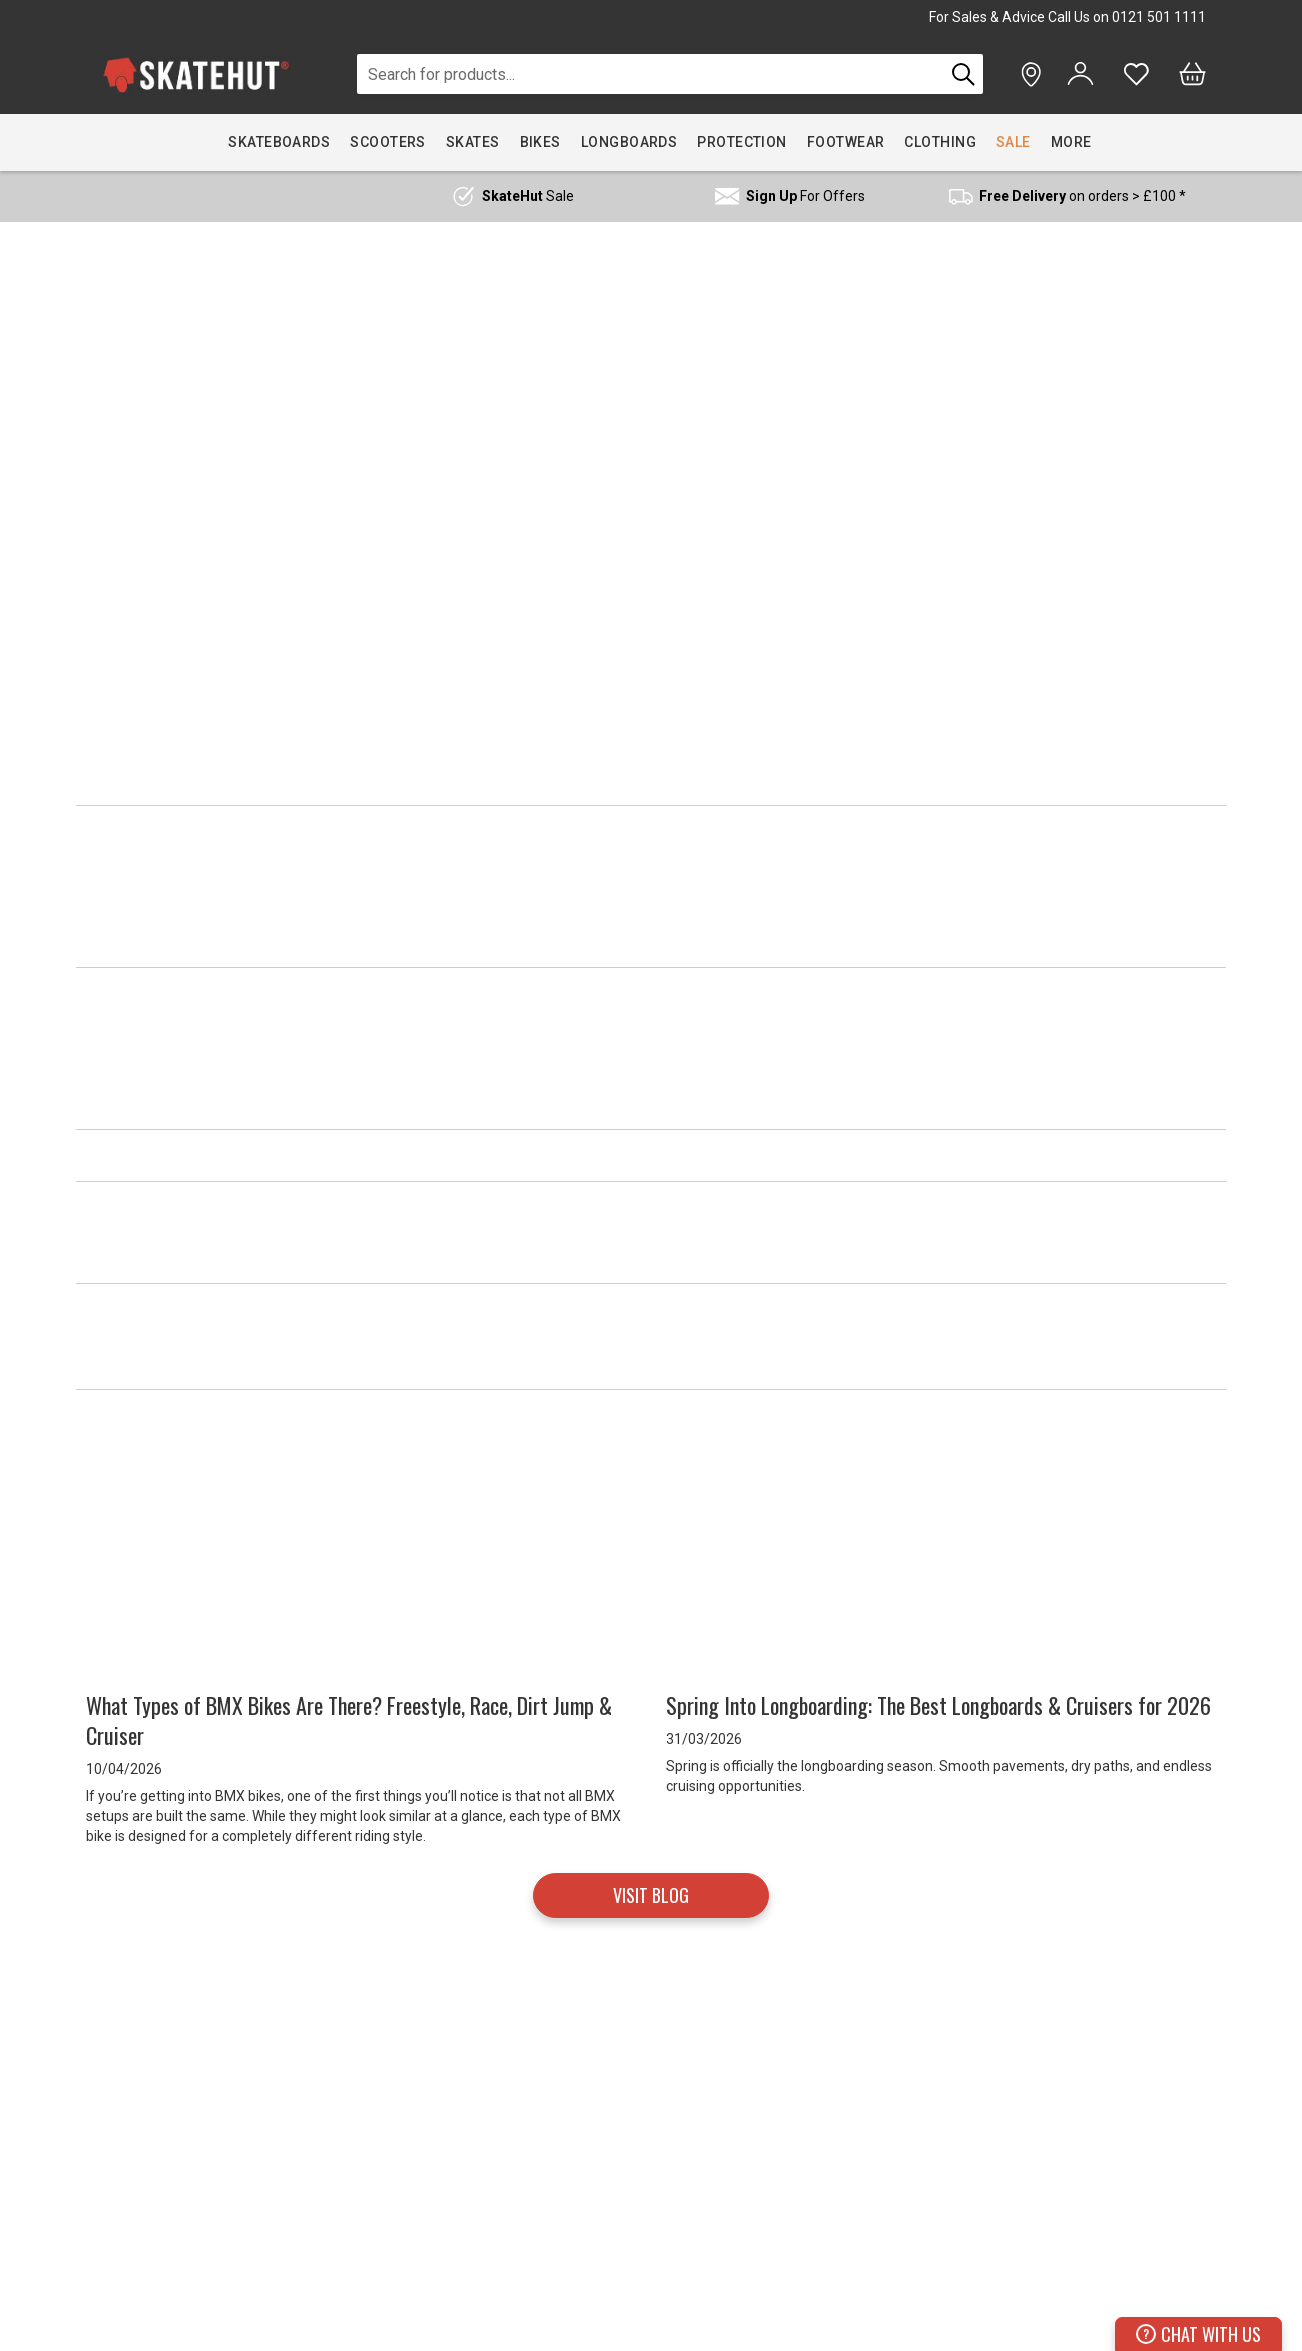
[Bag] (1192, 74)
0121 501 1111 (1159, 17)
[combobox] (650, 74)
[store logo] (196, 74)
